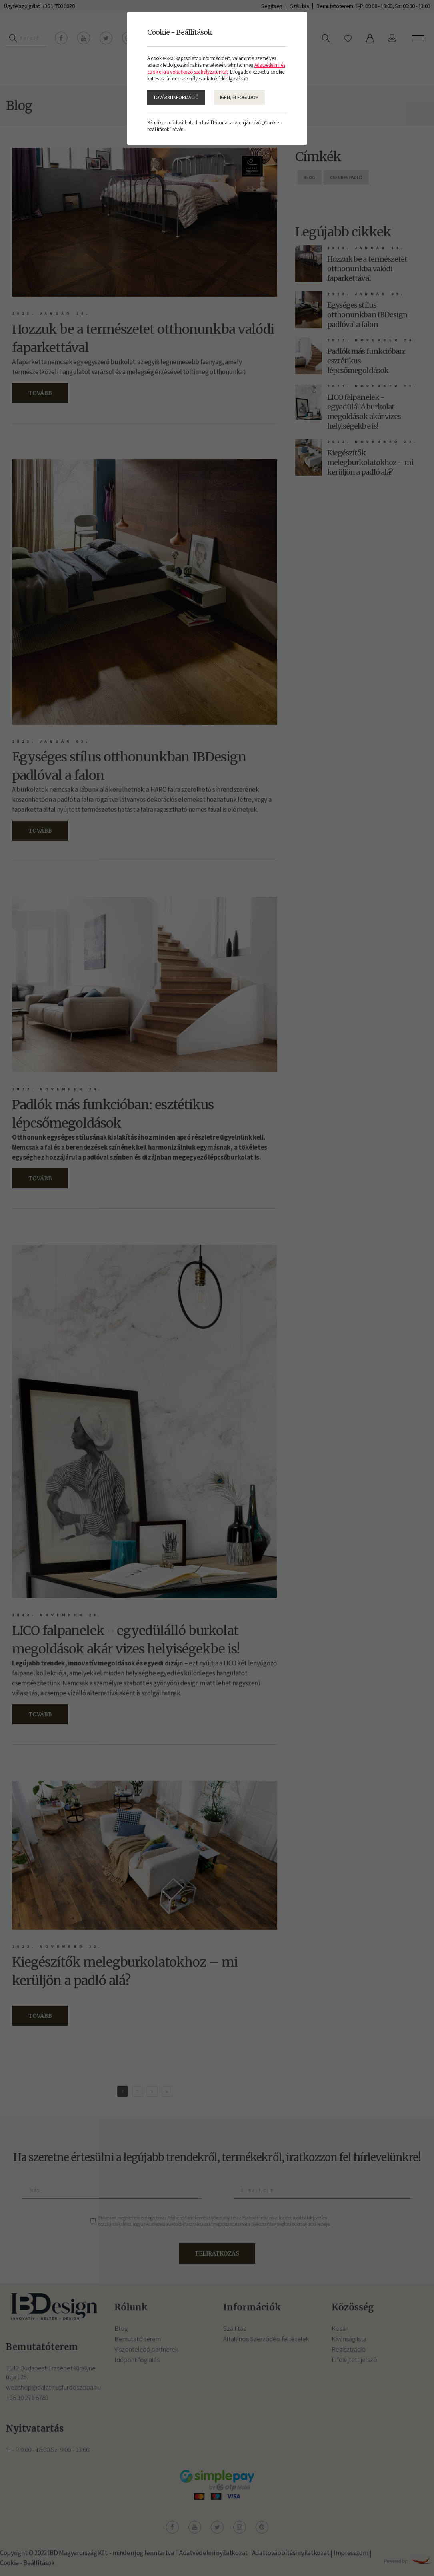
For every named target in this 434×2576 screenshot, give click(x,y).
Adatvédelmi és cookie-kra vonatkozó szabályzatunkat (216, 68)
